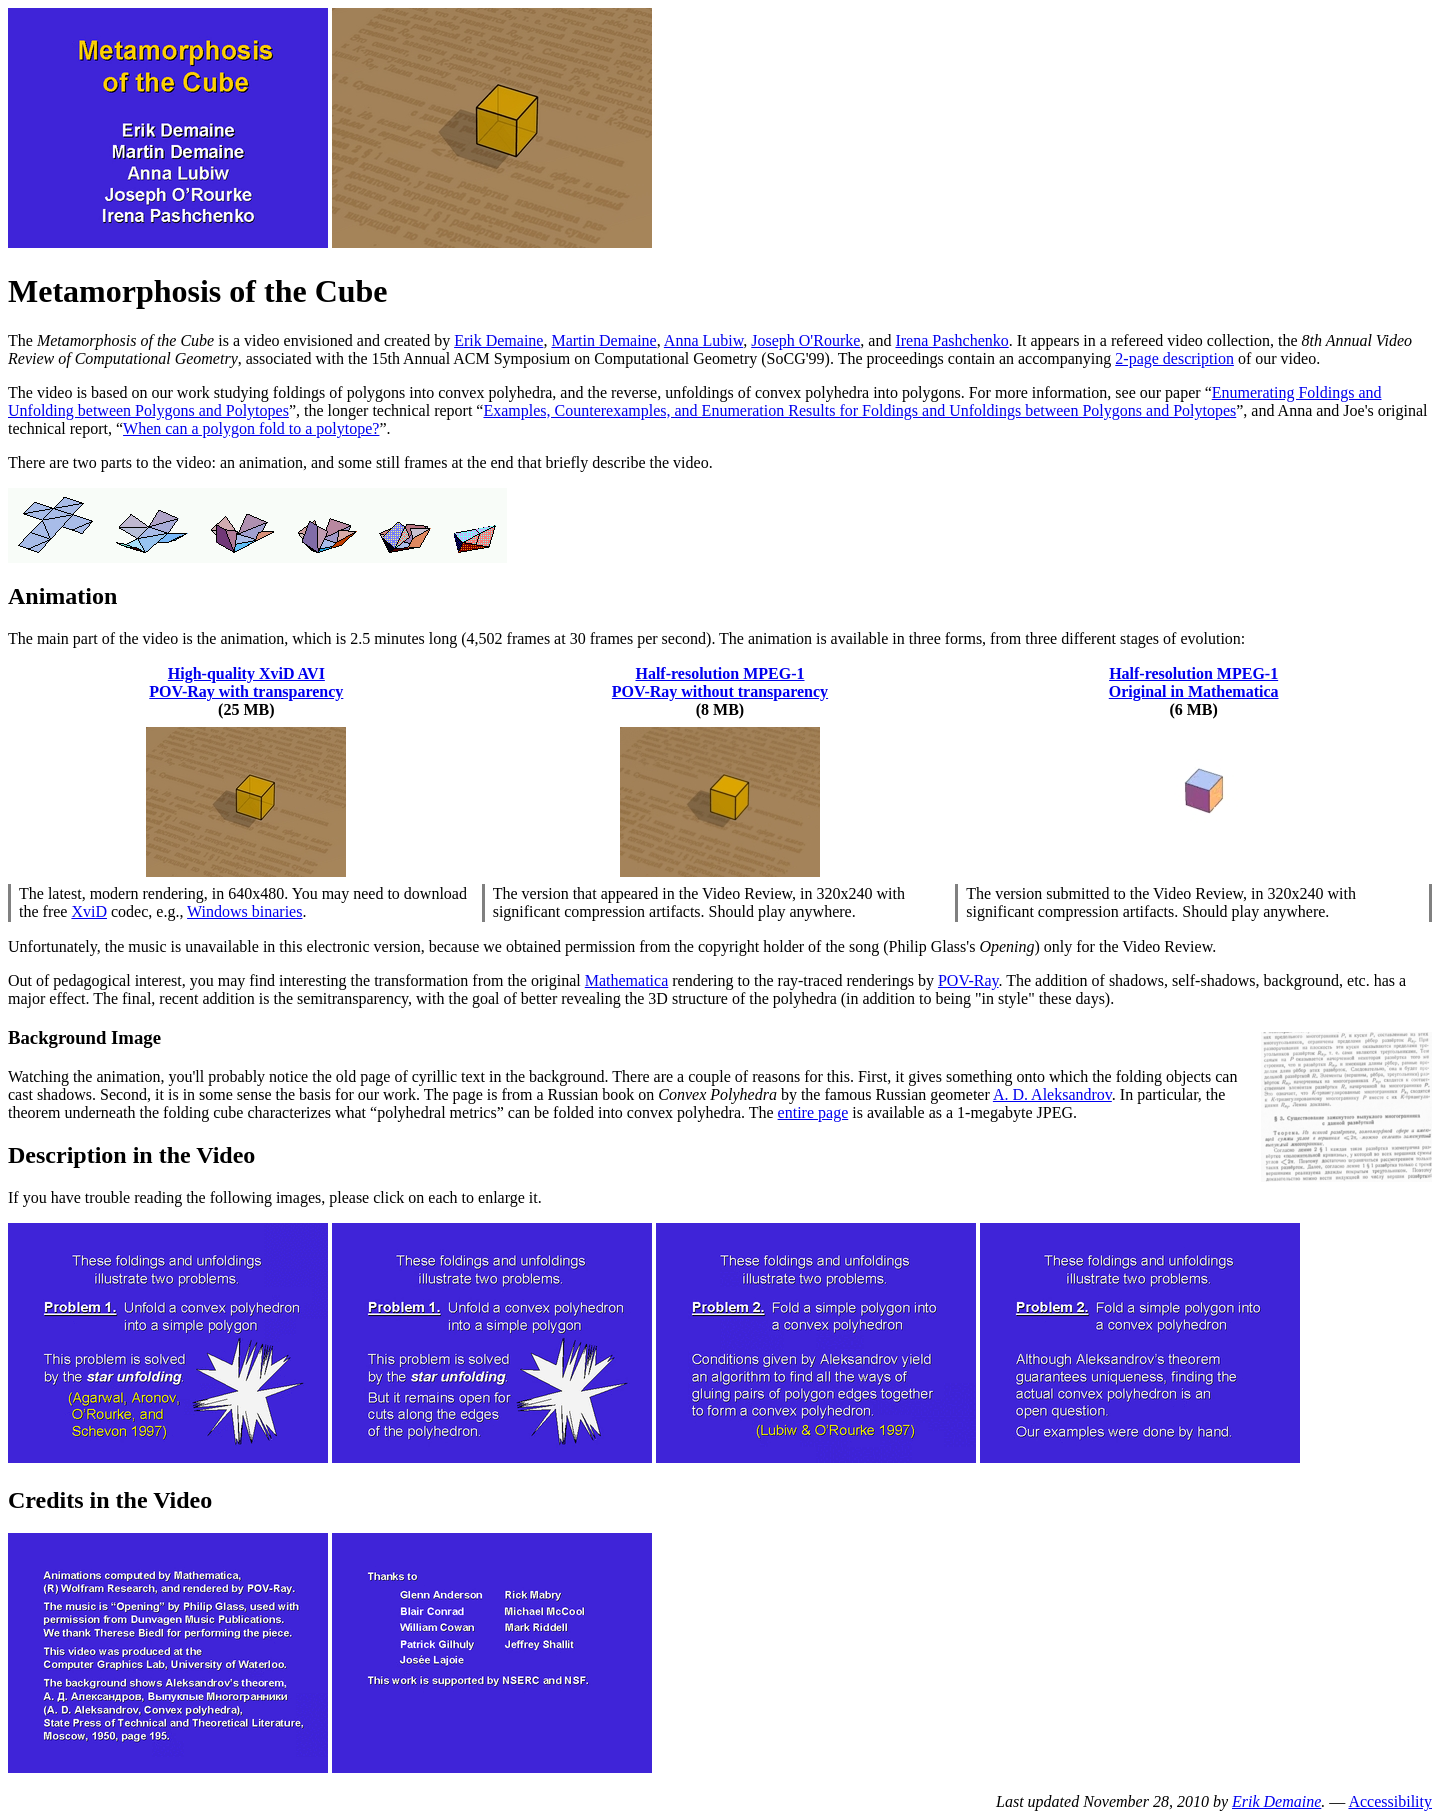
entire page (813, 1112)
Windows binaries (244, 911)
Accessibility (1390, 1801)
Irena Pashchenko (951, 340)
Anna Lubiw (703, 340)
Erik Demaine (498, 340)
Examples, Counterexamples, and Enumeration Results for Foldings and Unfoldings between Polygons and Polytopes (859, 410)
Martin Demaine (603, 340)
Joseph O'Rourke (805, 340)
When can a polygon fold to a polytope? (251, 428)
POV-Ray (968, 980)
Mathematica (627, 980)
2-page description (1174, 358)
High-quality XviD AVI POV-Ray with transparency (246, 682)
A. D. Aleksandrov (1052, 1094)
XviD (89, 911)
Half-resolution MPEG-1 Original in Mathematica (1194, 682)
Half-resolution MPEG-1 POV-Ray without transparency (720, 682)
